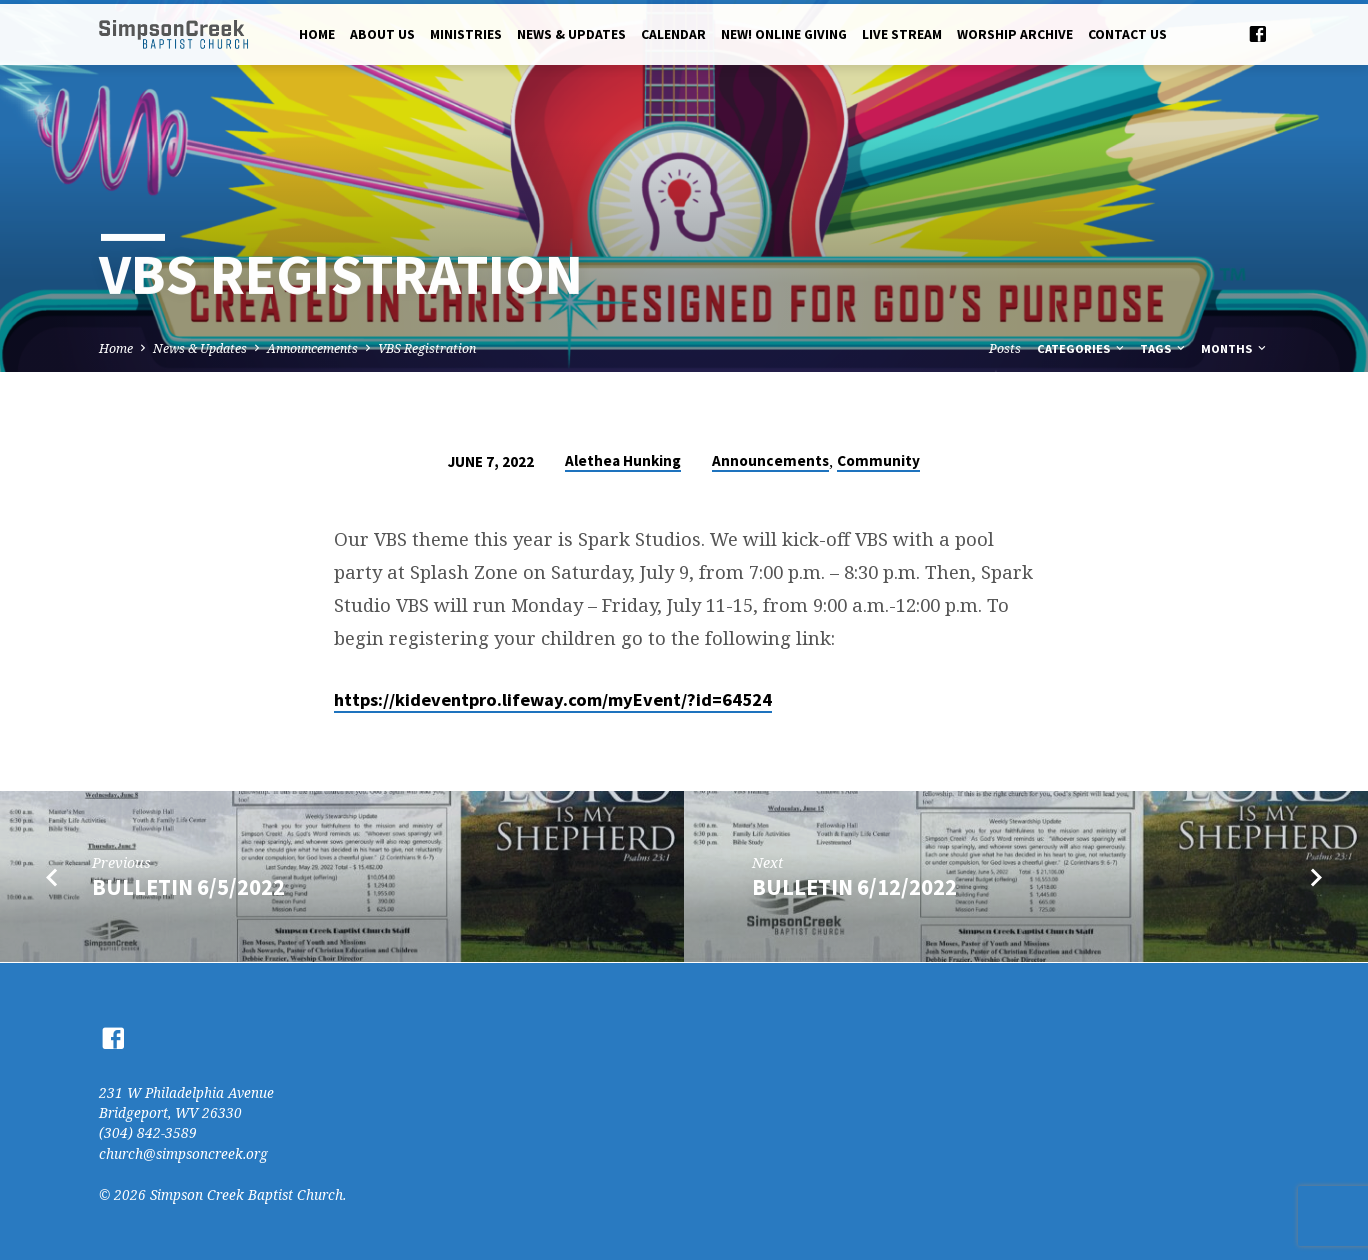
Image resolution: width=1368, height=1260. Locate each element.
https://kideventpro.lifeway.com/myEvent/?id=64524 (553, 699)
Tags (1164, 348)
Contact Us (1127, 34)
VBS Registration (427, 348)
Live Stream (902, 34)
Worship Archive (1015, 34)
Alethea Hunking (623, 460)
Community (878, 460)
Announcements (312, 348)
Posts (1005, 348)
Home (317, 34)
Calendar (673, 34)
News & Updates (571, 34)
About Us (382, 34)
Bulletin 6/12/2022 (854, 887)
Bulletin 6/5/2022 (188, 887)
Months (1235, 348)
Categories (1082, 348)
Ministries (466, 34)
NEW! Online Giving (784, 34)
